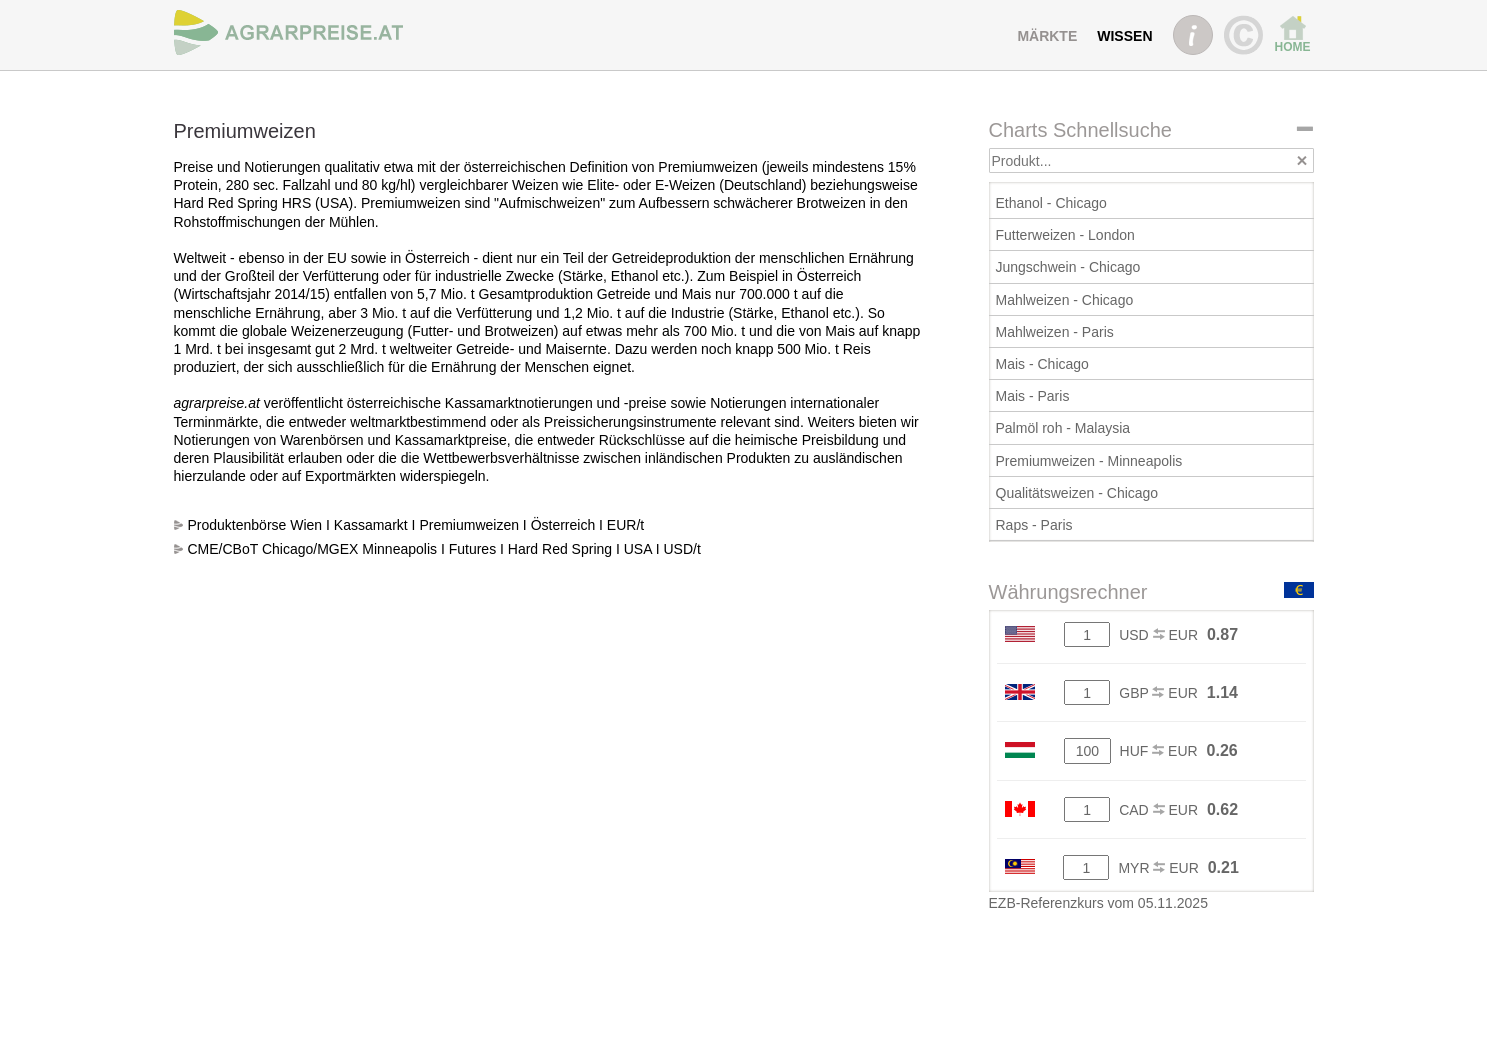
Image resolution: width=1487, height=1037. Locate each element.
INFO (1193, 35)
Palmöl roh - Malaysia (1063, 428)
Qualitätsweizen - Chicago (1077, 493)
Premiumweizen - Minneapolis (1089, 461)
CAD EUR (1158, 810)
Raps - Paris (1034, 525)
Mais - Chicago (1042, 364)
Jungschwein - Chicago (1068, 267)
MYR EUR (1158, 868)
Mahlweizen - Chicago (1065, 300)
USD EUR (1158, 635)
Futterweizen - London (1065, 235)
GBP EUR (1158, 693)
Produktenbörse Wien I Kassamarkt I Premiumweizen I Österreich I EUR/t (416, 525)
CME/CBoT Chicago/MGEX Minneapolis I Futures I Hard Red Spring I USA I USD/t (444, 549)
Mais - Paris (1033, 396)
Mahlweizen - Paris (1055, 332)
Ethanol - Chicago (1051, 203)
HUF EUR (1159, 751)
